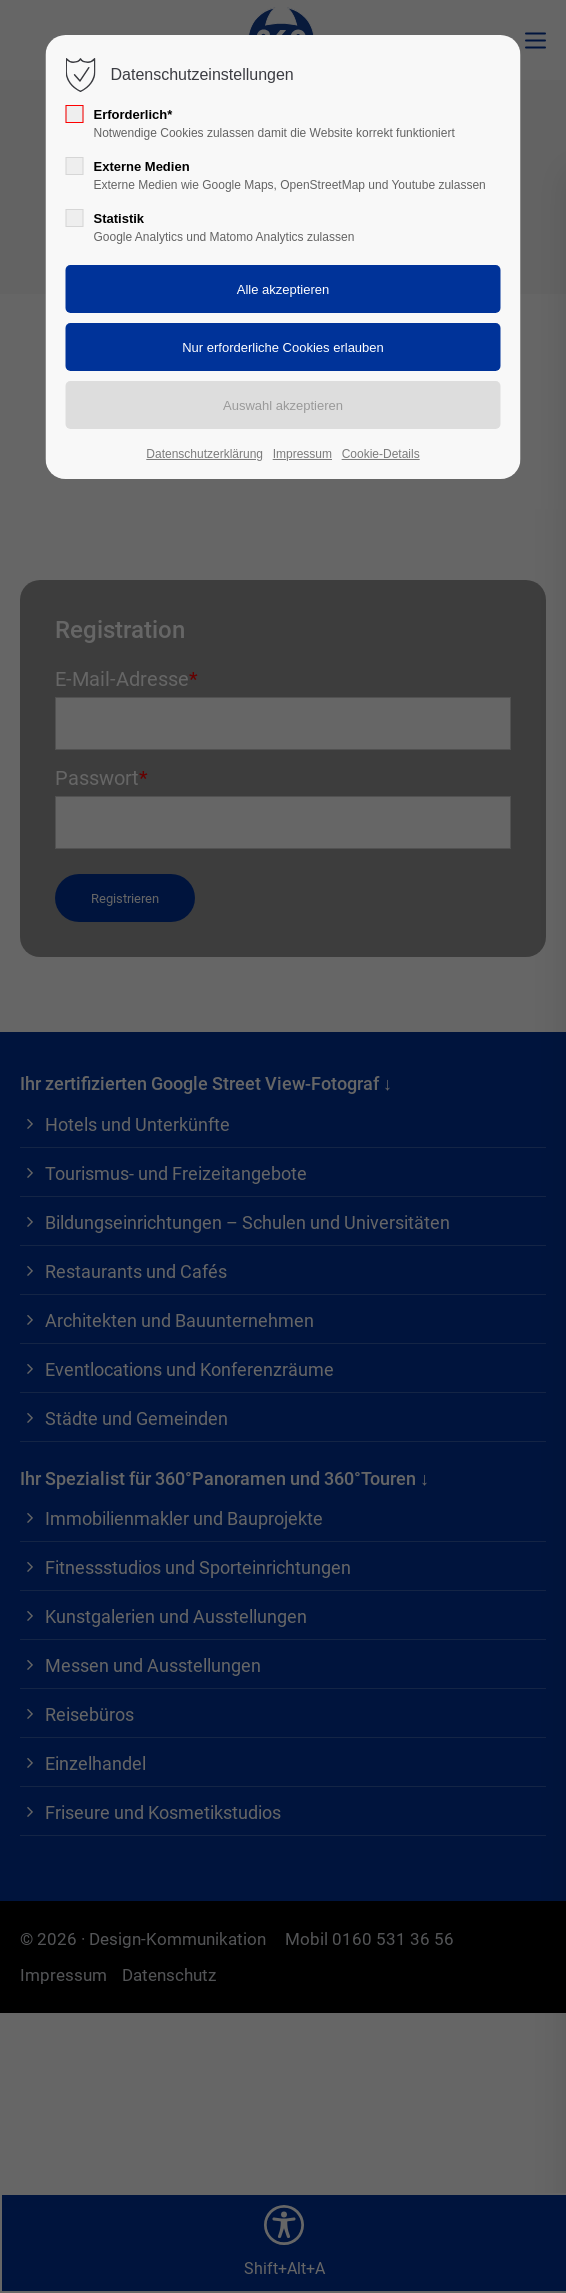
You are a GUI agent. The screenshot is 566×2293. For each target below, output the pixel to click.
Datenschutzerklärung (204, 454)
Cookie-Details (381, 454)
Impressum (302, 454)
